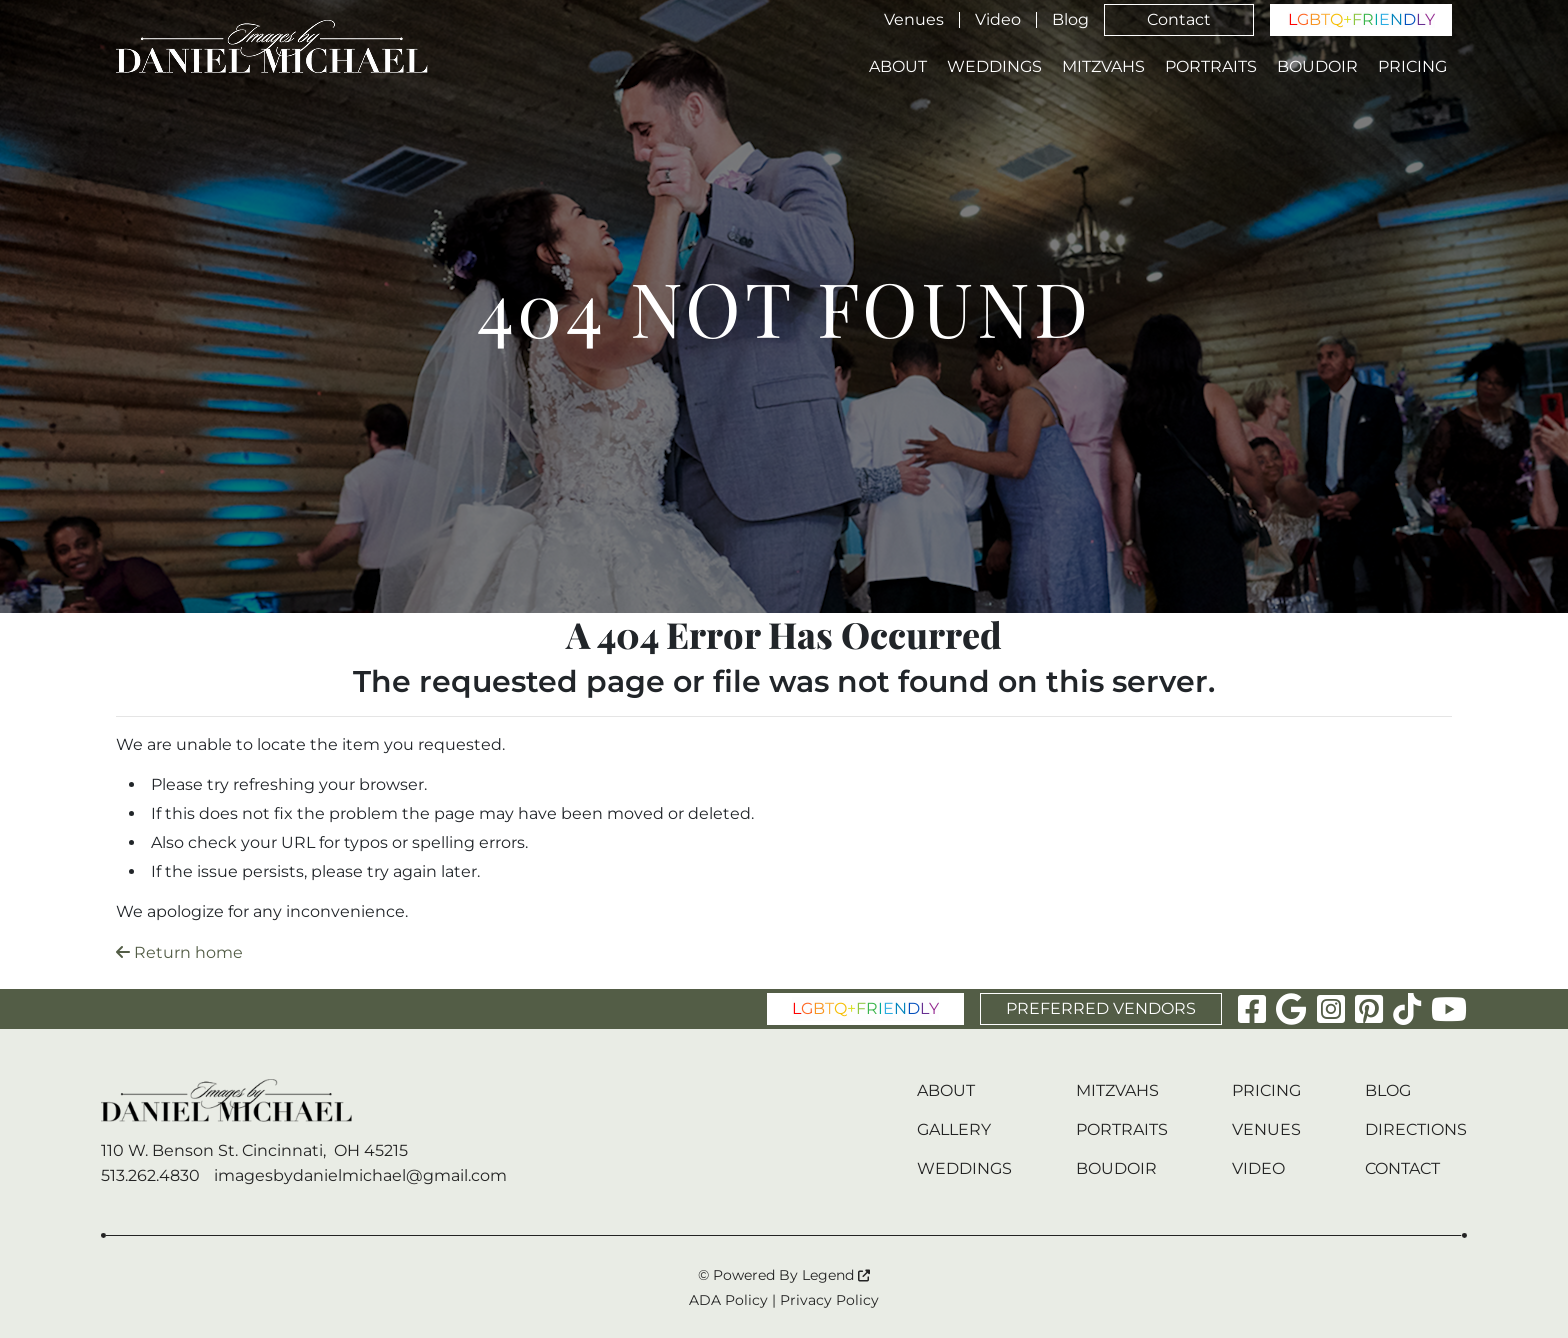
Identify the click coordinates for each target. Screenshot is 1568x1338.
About (898, 67)
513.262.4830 (150, 1175)
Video (998, 20)
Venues (914, 20)
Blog (1070, 20)
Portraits (1211, 67)
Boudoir (1317, 67)
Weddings (994, 67)
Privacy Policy (829, 1300)
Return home (179, 952)
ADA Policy (728, 1300)
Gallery (954, 1129)
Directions (1416, 1129)
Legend (836, 1275)
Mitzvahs (1103, 67)
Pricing (1412, 67)
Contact (1179, 19)
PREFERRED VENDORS (1101, 1008)
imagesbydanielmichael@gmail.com (360, 1175)
